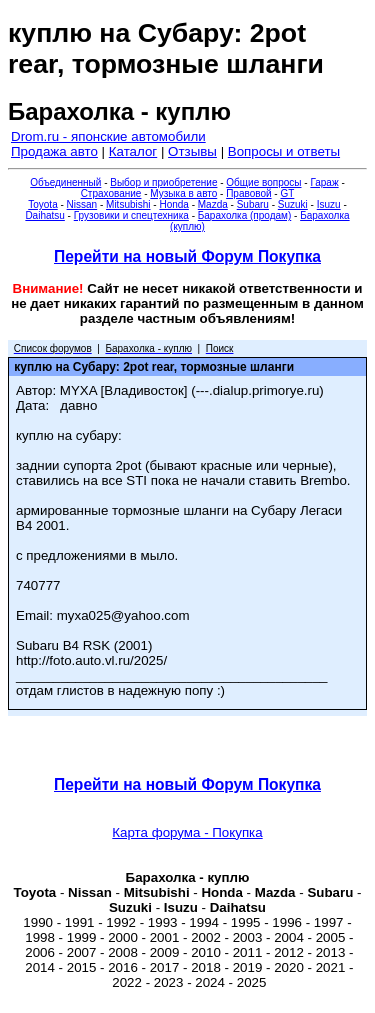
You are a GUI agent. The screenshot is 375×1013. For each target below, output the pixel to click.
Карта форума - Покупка (187, 832)
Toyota (42, 204)
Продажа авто (54, 151)
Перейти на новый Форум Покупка (187, 256)
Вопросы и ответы (284, 151)
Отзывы (192, 151)
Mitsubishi (128, 204)
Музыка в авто (183, 193)
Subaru (253, 204)
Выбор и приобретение (163, 182)
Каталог (133, 151)
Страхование (111, 193)
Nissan (82, 204)
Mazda (213, 204)
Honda (173, 204)
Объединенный (65, 182)
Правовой (248, 193)
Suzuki (293, 204)
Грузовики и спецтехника (131, 215)
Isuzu (329, 204)
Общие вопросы (263, 182)
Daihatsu (44, 215)
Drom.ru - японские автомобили (108, 136)
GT (287, 193)
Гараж (324, 182)
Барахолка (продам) (245, 215)
